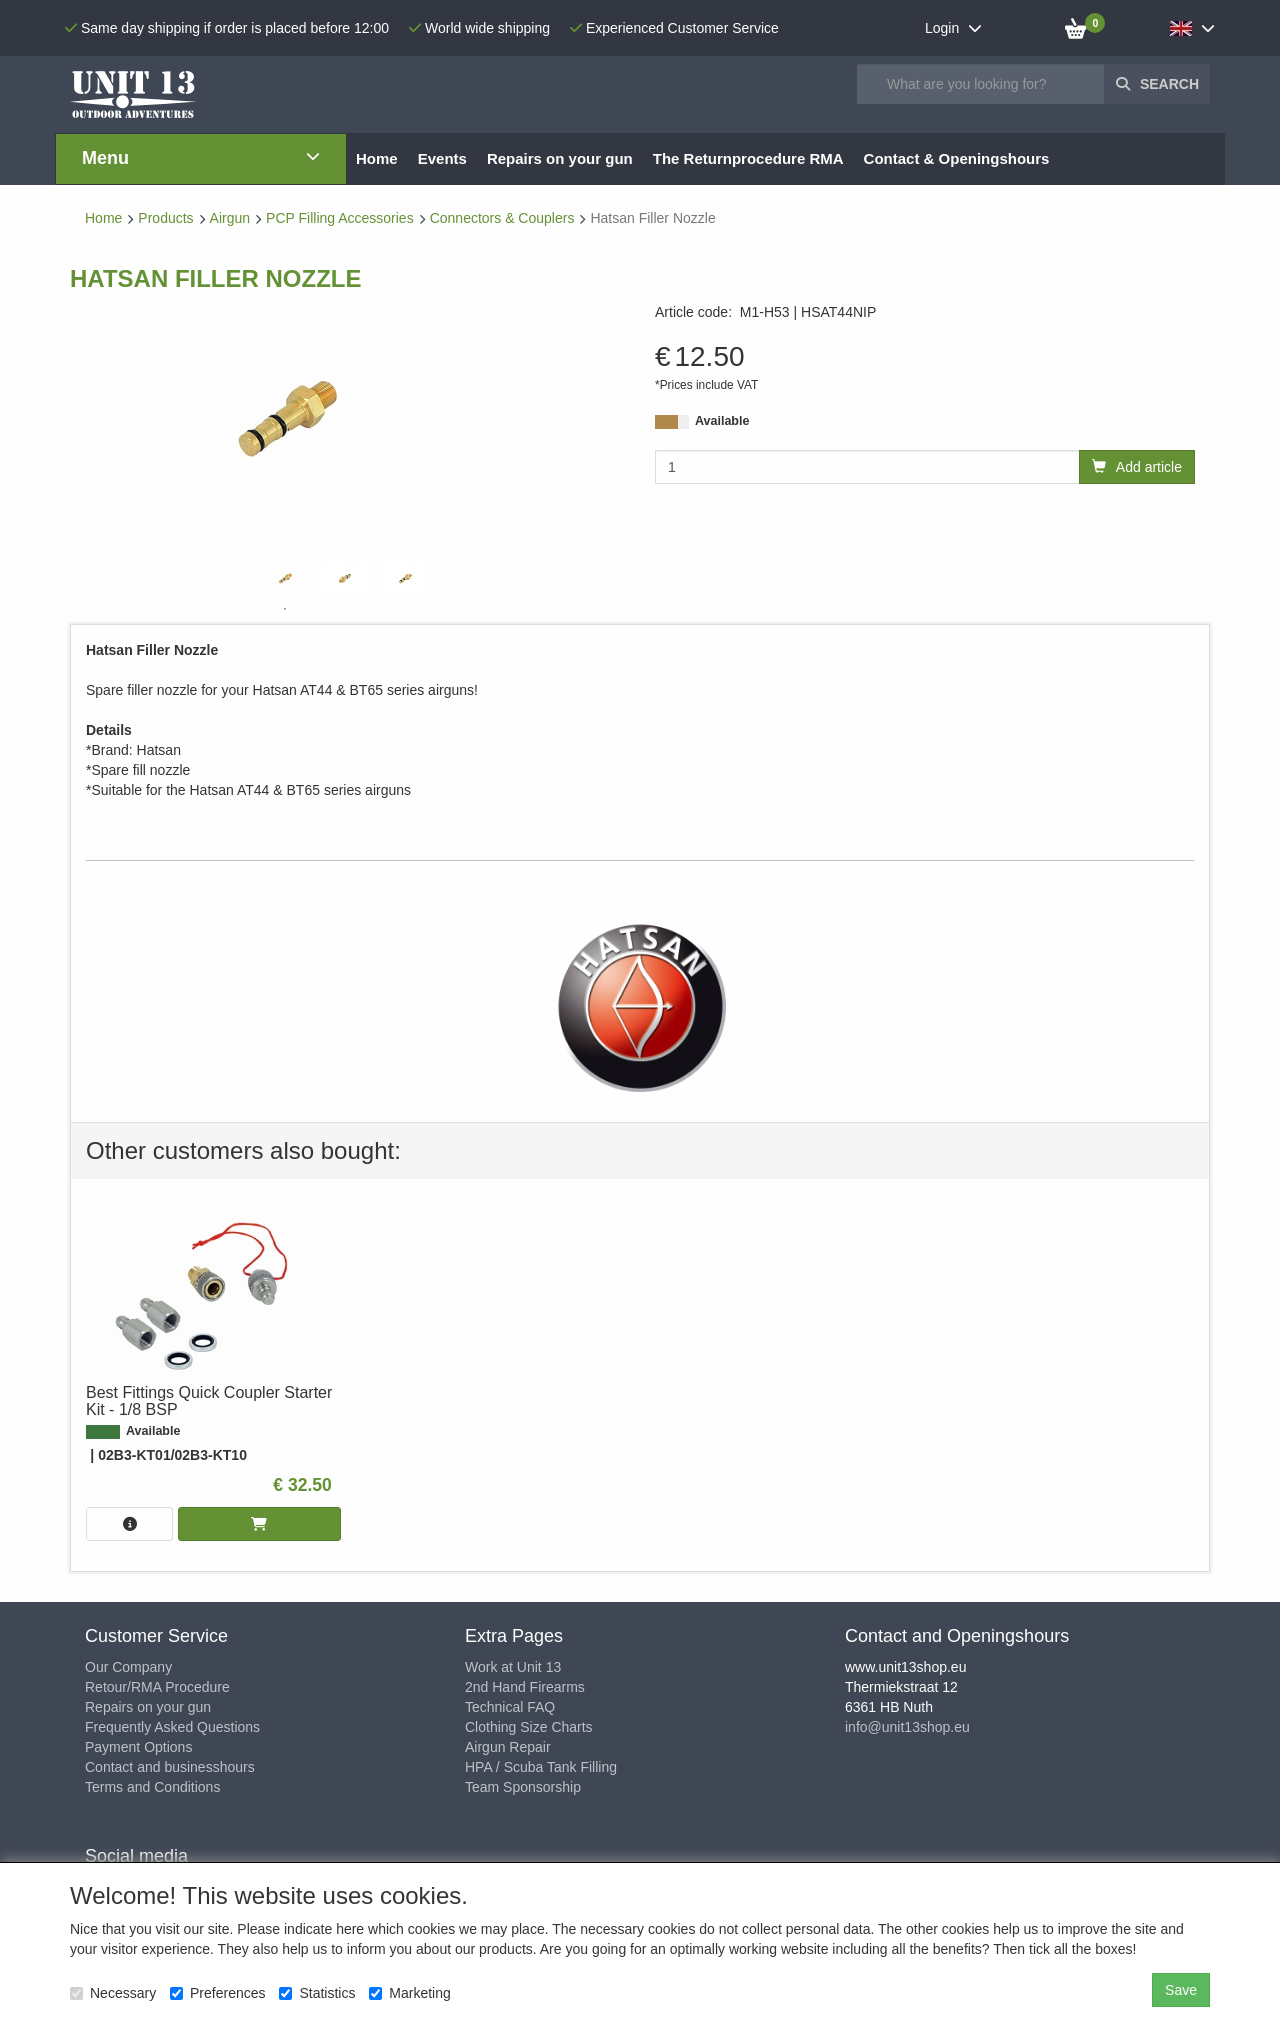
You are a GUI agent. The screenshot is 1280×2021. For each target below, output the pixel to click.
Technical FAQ (510, 1707)
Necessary (113, 1993)
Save (1181, 1990)
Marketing (409, 1993)
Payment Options (138, 1747)
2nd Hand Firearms (525, 1687)
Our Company (128, 1667)
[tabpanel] (285, 578)
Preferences (217, 1993)
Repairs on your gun (148, 1707)
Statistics (317, 1993)
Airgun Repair (508, 1747)
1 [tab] (285, 609)
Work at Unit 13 (513, 1667)
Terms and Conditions (152, 1787)
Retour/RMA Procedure (157, 1687)
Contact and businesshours (170, 1767)
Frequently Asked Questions (172, 1727)
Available (722, 421)
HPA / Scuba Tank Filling (541, 1767)
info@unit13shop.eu (907, 1727)
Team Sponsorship (523, 1787)
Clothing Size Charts (529, 1727)
